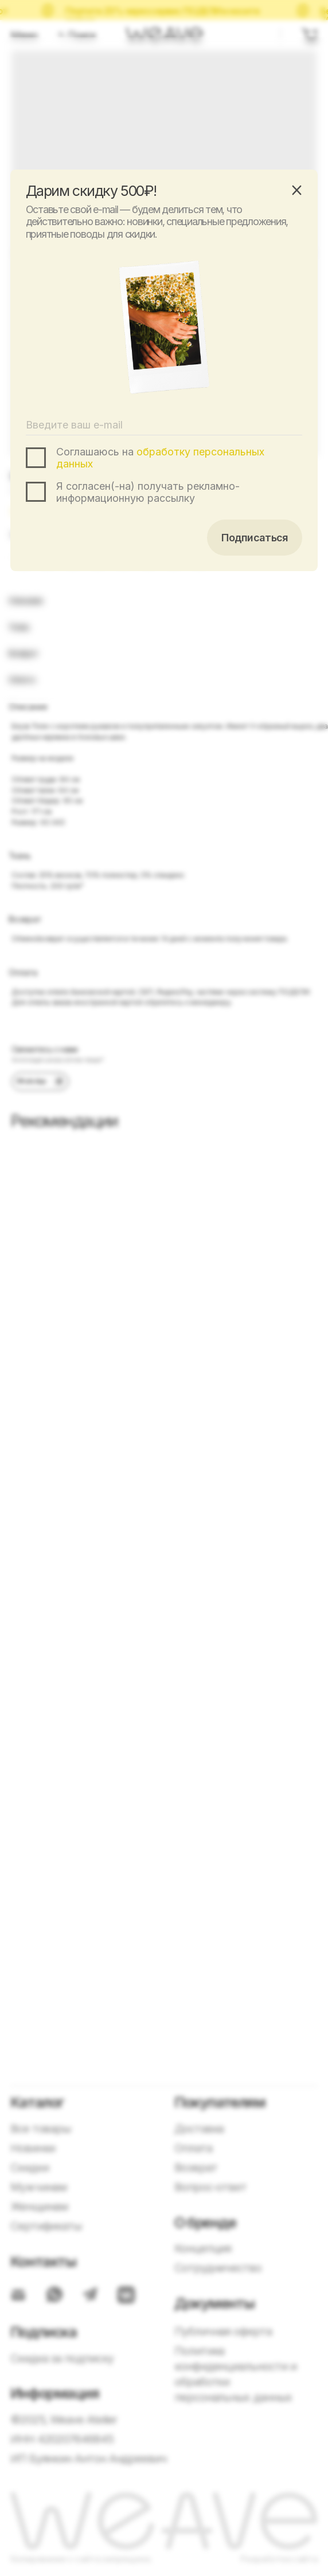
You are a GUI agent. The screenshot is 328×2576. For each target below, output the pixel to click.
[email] (164, 425)
